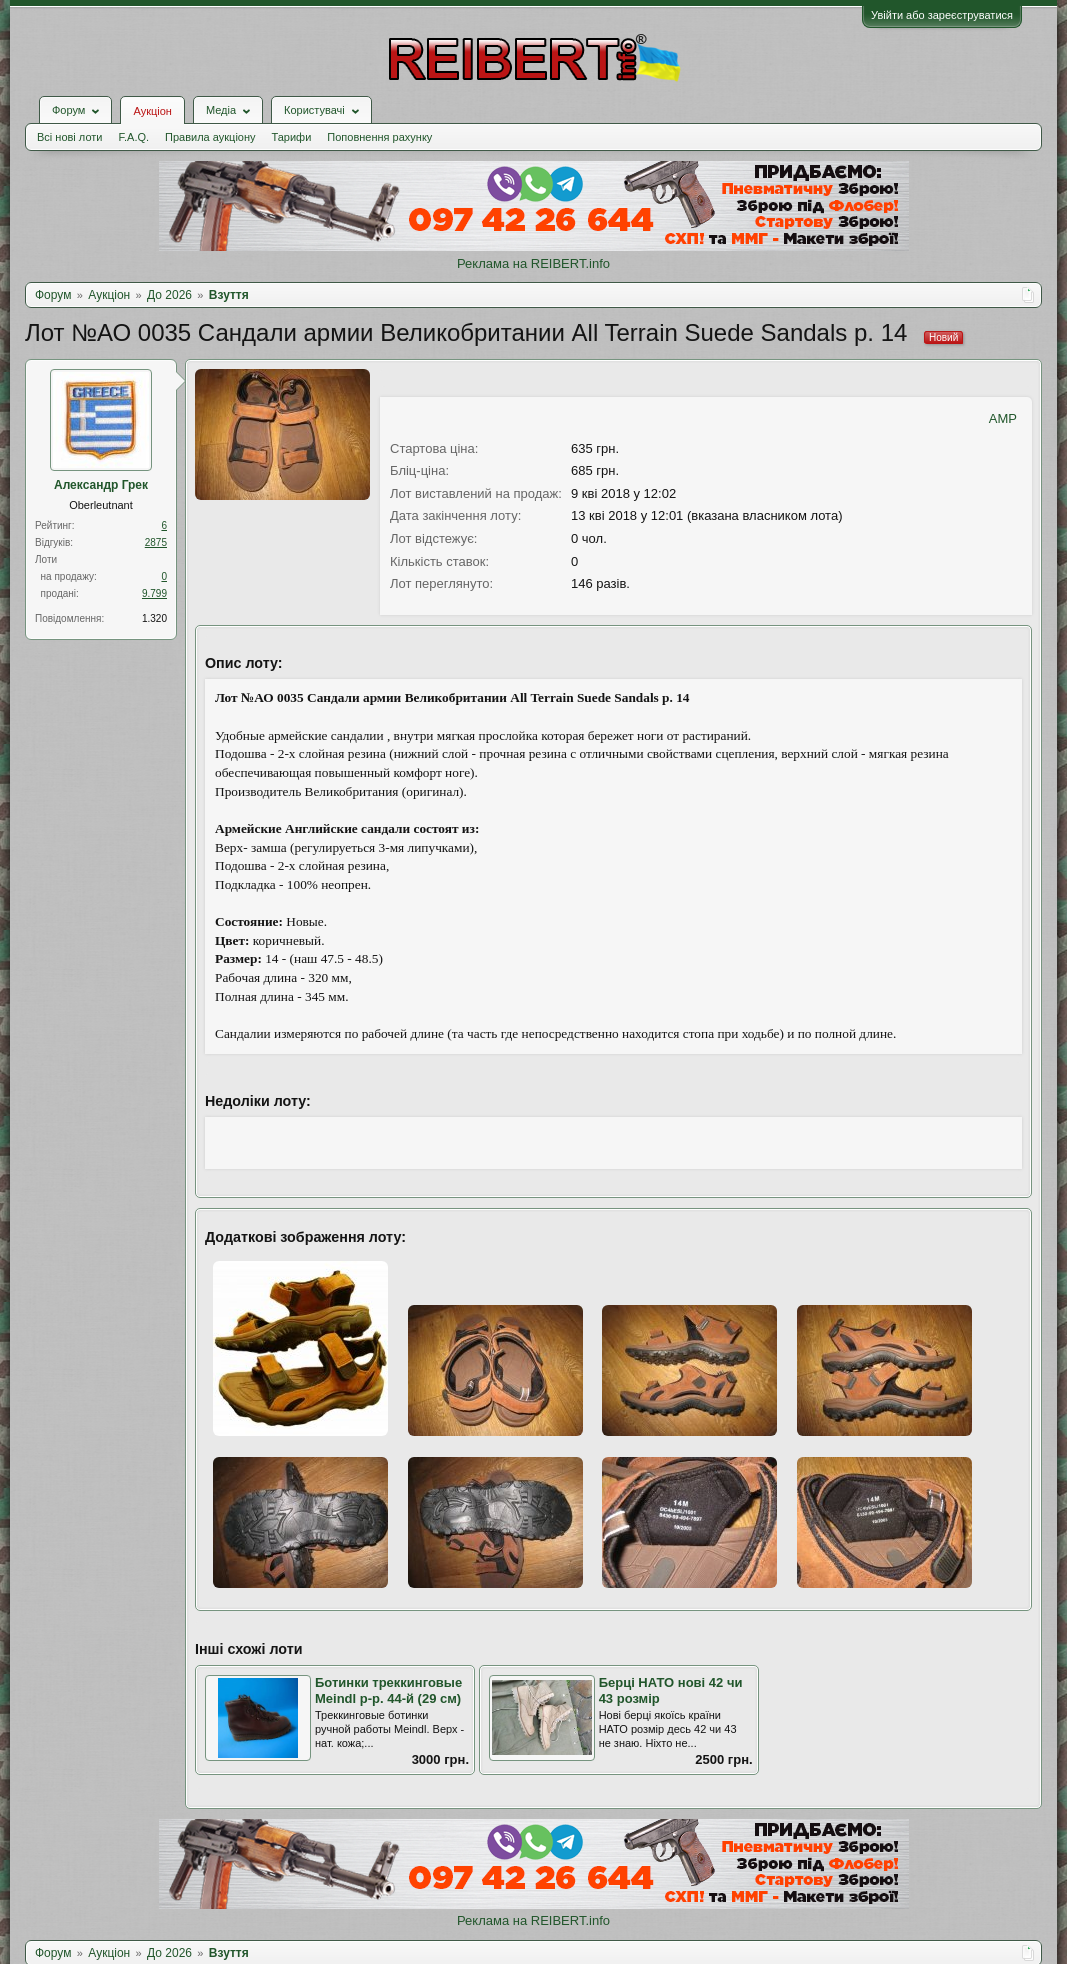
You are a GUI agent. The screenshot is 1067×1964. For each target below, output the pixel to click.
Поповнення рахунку (379, 137)
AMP (1003, 418)
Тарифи (292, 137)
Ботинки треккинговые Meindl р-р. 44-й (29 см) (388, 1691)
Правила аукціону (210, 137)
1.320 (154, 618)
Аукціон (152, 111)
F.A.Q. (133, 137)
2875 (156, 542)
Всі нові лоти (69, 137)
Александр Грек (101, 485)
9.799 (154, 593)
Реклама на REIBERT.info (533, 263)
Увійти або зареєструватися (942, 15)
